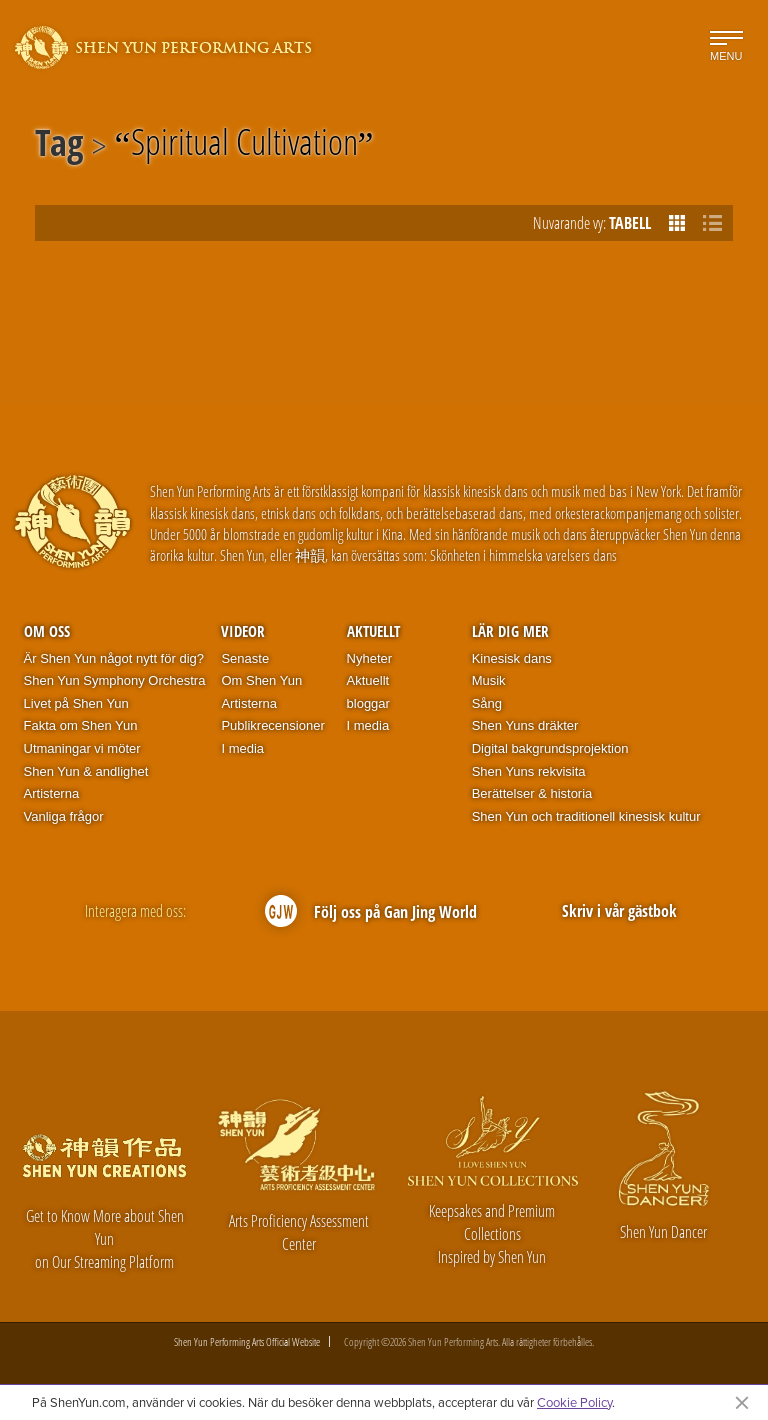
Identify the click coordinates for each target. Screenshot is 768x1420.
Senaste (245, 658)
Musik (489, 680)
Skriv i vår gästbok (619, 911)
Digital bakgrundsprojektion (550, 748)
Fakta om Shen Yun (81, 725)
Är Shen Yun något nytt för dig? (114, 658)
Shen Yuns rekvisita (529, 771)
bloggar (368, 703)
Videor (243, 631)
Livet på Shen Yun (76, 703)
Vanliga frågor (64, 816)
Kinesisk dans (512, 658)
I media (242, 748)
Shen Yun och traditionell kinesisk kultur (586, 816)
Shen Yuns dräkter (525, 725)
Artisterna (52, 793)
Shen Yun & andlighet (86, 771)
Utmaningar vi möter (82, 748)
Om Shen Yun (261, 680)
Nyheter (370, 658)
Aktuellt (373, 631)
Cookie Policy (574, 1402)
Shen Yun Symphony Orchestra (115, 680)
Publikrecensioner (272, 725)
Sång (487, 703)
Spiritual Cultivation (244, 146)
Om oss (47, 631)
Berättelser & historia (532, 793)
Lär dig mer (510, 631)
